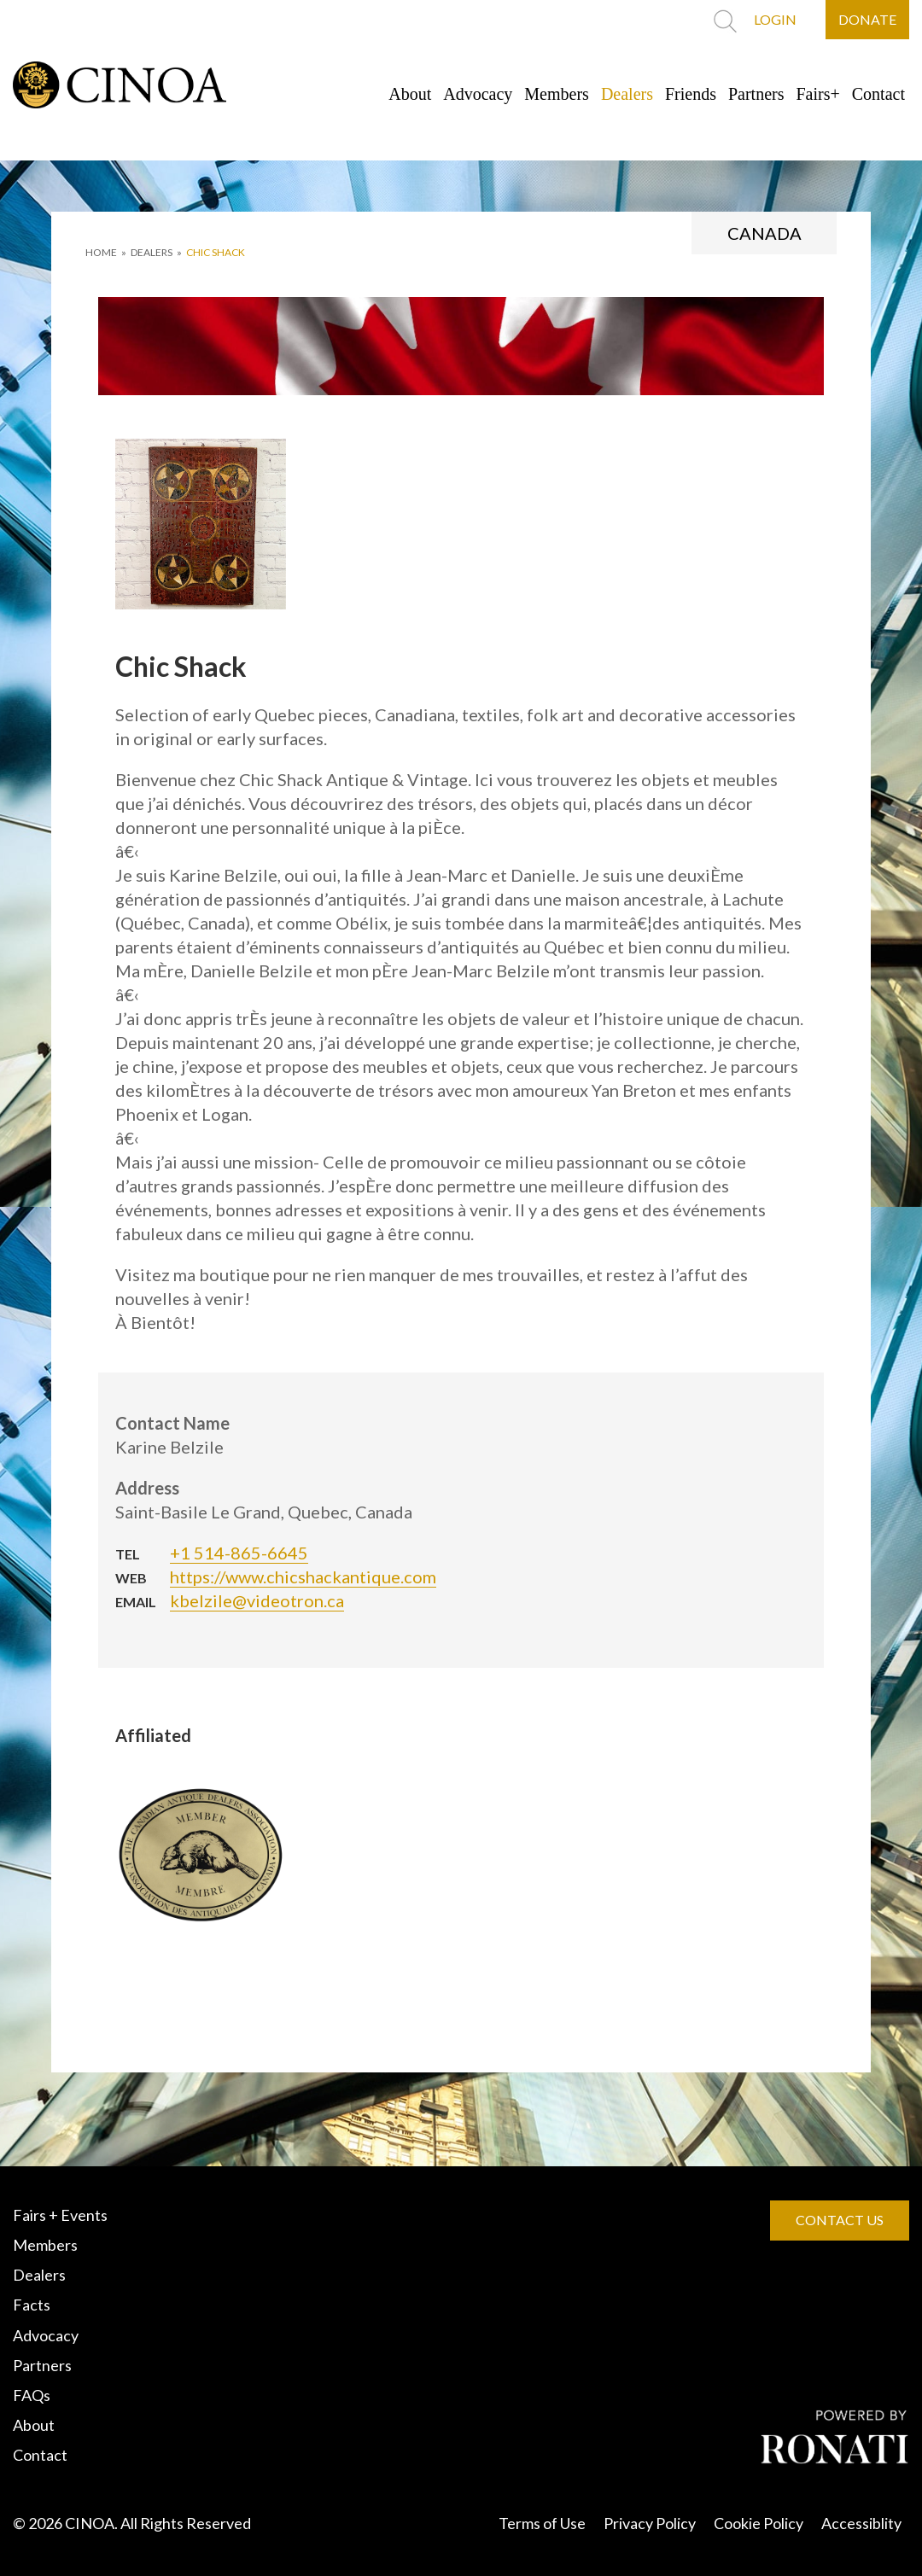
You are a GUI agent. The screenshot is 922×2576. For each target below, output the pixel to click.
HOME (101, 252)
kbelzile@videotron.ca (257, 1600)
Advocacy (477, 94)
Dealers (627, 94)
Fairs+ (818, 94)
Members (556, 94)
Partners (756, 94)
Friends (690, 94)
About (409, 94)
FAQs (31, 2395)
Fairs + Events (60, 2215)
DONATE (867, 19)
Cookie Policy (758, 2523)
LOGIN (775, 19)
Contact (878, 94)
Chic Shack (215, 252)
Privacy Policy (650, 2523)
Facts (31, 2304)
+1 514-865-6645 (239, 1552)
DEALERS (151, 252)
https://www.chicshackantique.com (303, 1576)
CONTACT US (840, 2220)
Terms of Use (542, 2523)
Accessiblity (861, 2523)
